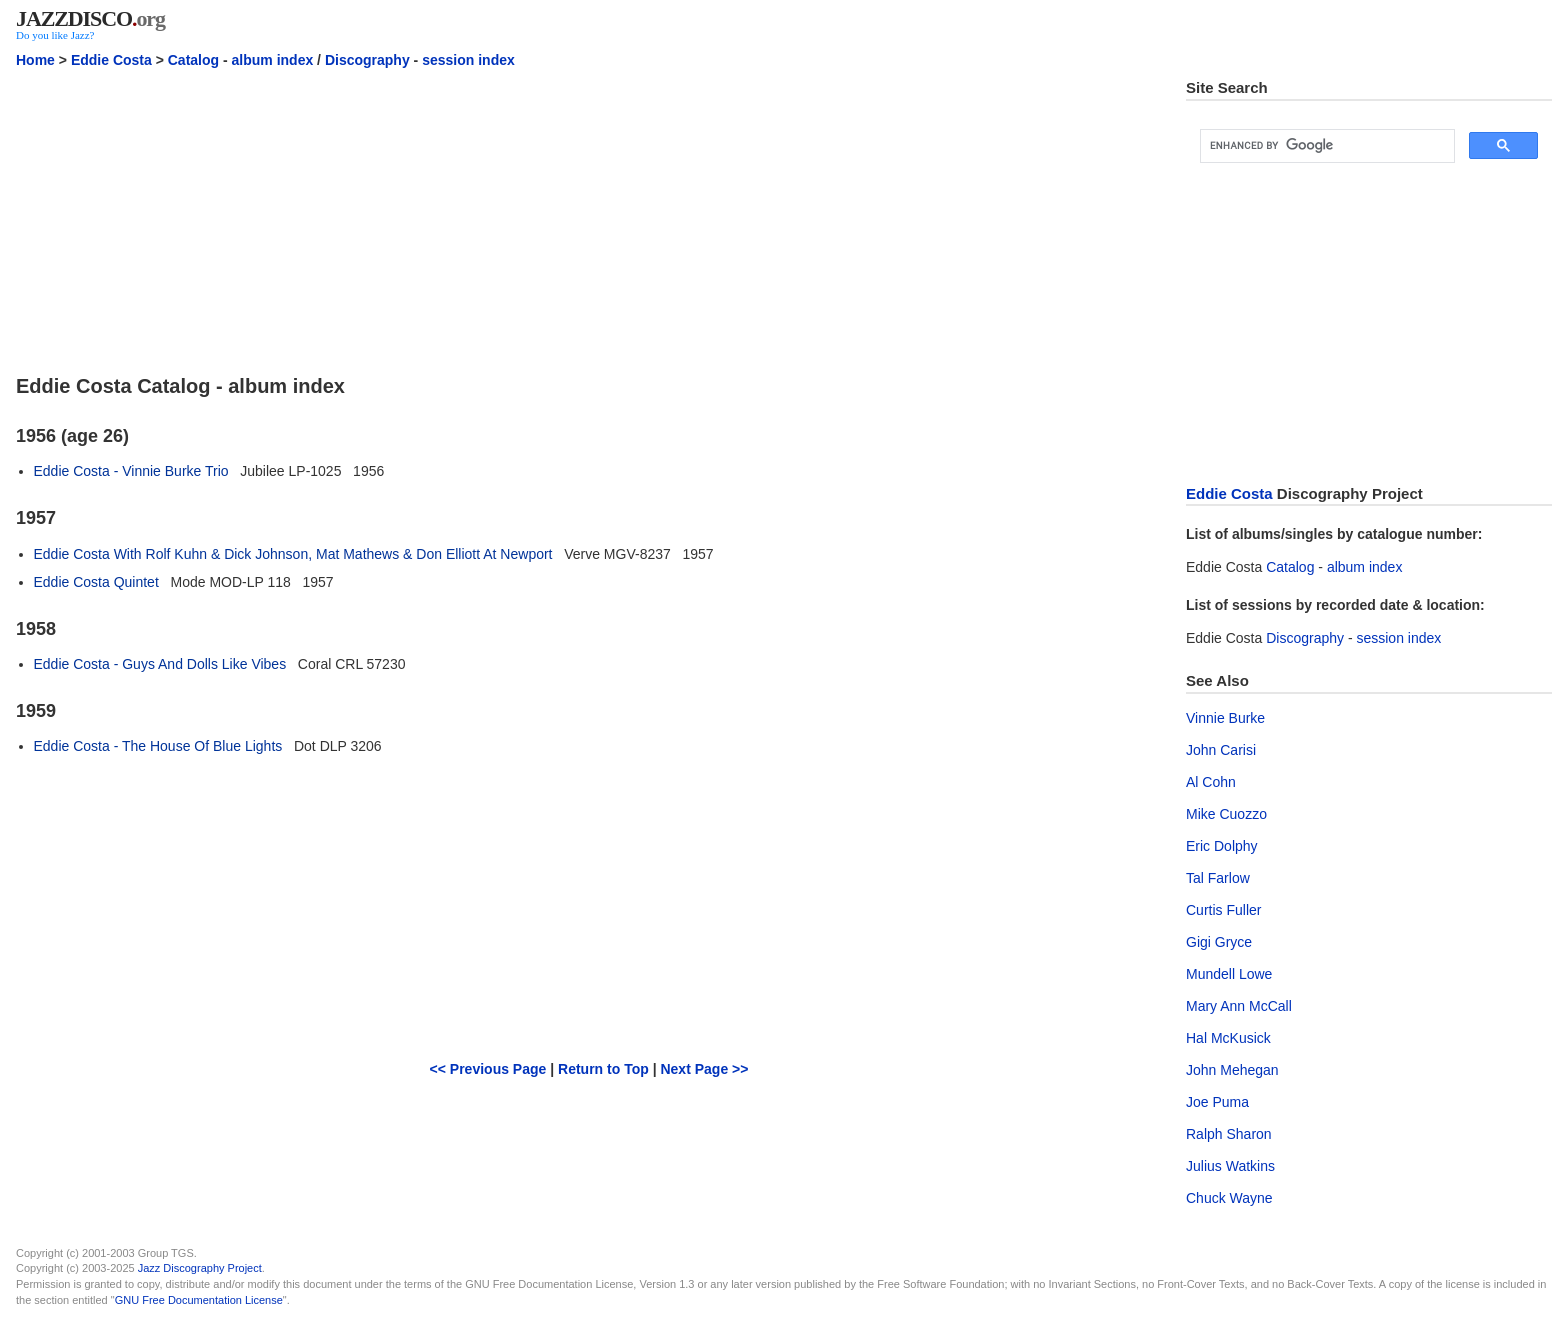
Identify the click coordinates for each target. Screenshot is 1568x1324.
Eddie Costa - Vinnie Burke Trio (131, 471)
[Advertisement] (589, 219)
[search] (1325, 146)
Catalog (193, 60)
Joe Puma (1217, 1102)
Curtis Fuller (1223, 910)
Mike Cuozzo (1226, 814)
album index (273, 60)
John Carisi (1221, 750)
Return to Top (603, 1069)
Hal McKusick (1228, 1038)
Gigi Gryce (1219, 942)
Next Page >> (704, 1069)
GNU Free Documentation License (199, 1300)
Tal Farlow (1218, 878)
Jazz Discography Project (200, 1268)
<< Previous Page (488, 1069)
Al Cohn (1211, 782)
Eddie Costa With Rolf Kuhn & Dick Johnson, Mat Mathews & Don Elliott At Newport (293, 554)
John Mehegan (1232, 1070)
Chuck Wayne (1229, 1198)
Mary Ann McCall (1239, 1006)
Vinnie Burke (1225, 718)
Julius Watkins (1230, 1166)
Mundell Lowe (1229, 974)
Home (35, 60)
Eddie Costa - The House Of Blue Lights (158, 746)
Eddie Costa (111, 60)
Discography (367, 60)
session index (468, 60)
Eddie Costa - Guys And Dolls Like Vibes (160, 664)
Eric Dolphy (1222, 846)
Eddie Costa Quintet (96, 582)
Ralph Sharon (1229, 1134)
